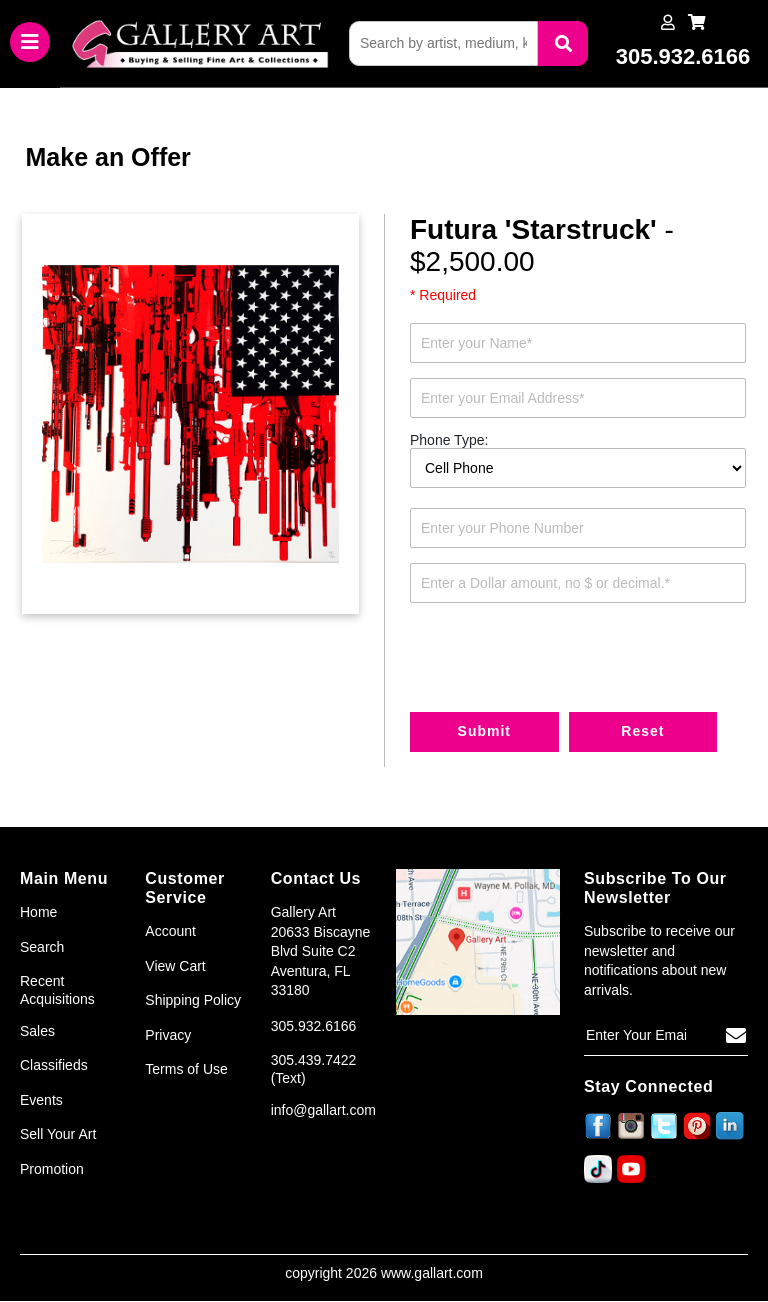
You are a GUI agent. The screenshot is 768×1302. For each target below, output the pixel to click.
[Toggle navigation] (30, 43)
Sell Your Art (58, 1135)
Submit (484, 732)
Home (38, 912)
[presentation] (562, 657)
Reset (644, 732)
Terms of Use (186, 1070)
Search (42, 947)
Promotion (52, 1169)
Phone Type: (449, 440)
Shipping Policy (193, 1001)
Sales (37, 1031)
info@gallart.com (323, 1110)
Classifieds (54, 1066)
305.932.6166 (314, 1026)
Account (170, 931)
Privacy (168, 1035)
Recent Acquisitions (57, 990)
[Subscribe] (736, 1037)
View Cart (175, 966)
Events (41, 1100)
